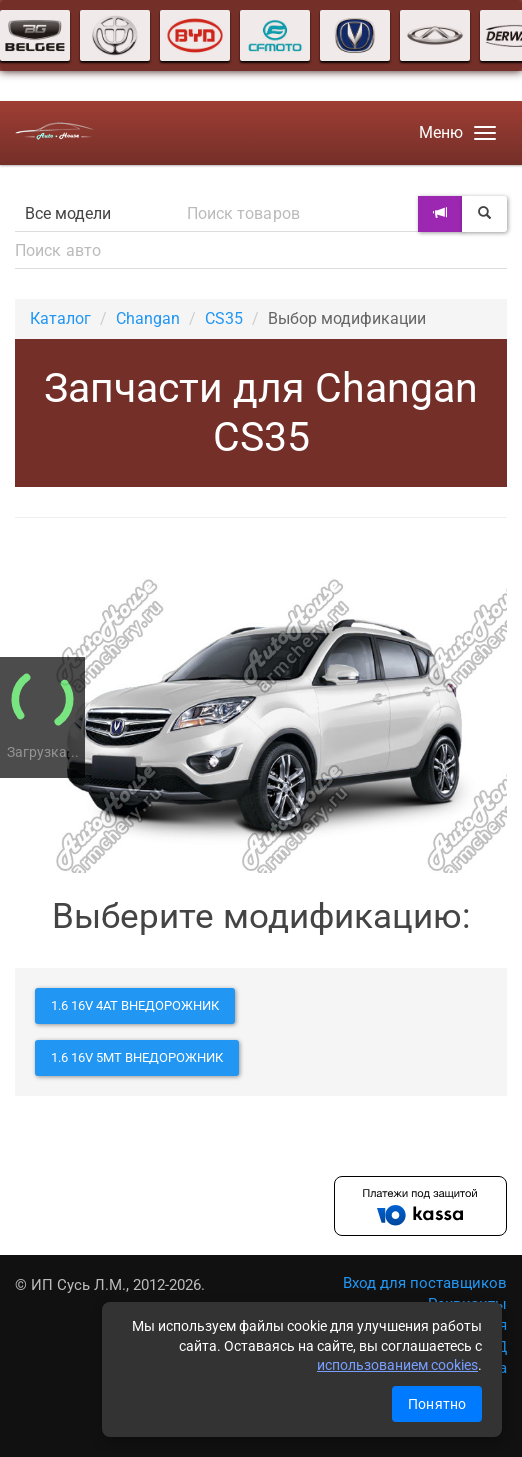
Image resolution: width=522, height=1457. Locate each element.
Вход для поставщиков (425, 1283)
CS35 (224, 318)
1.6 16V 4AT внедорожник (135, 1005)
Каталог (60, 318)
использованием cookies (397, 1365)
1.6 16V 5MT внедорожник (137, 1057)
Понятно (437, 1404)
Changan (148, 318)
